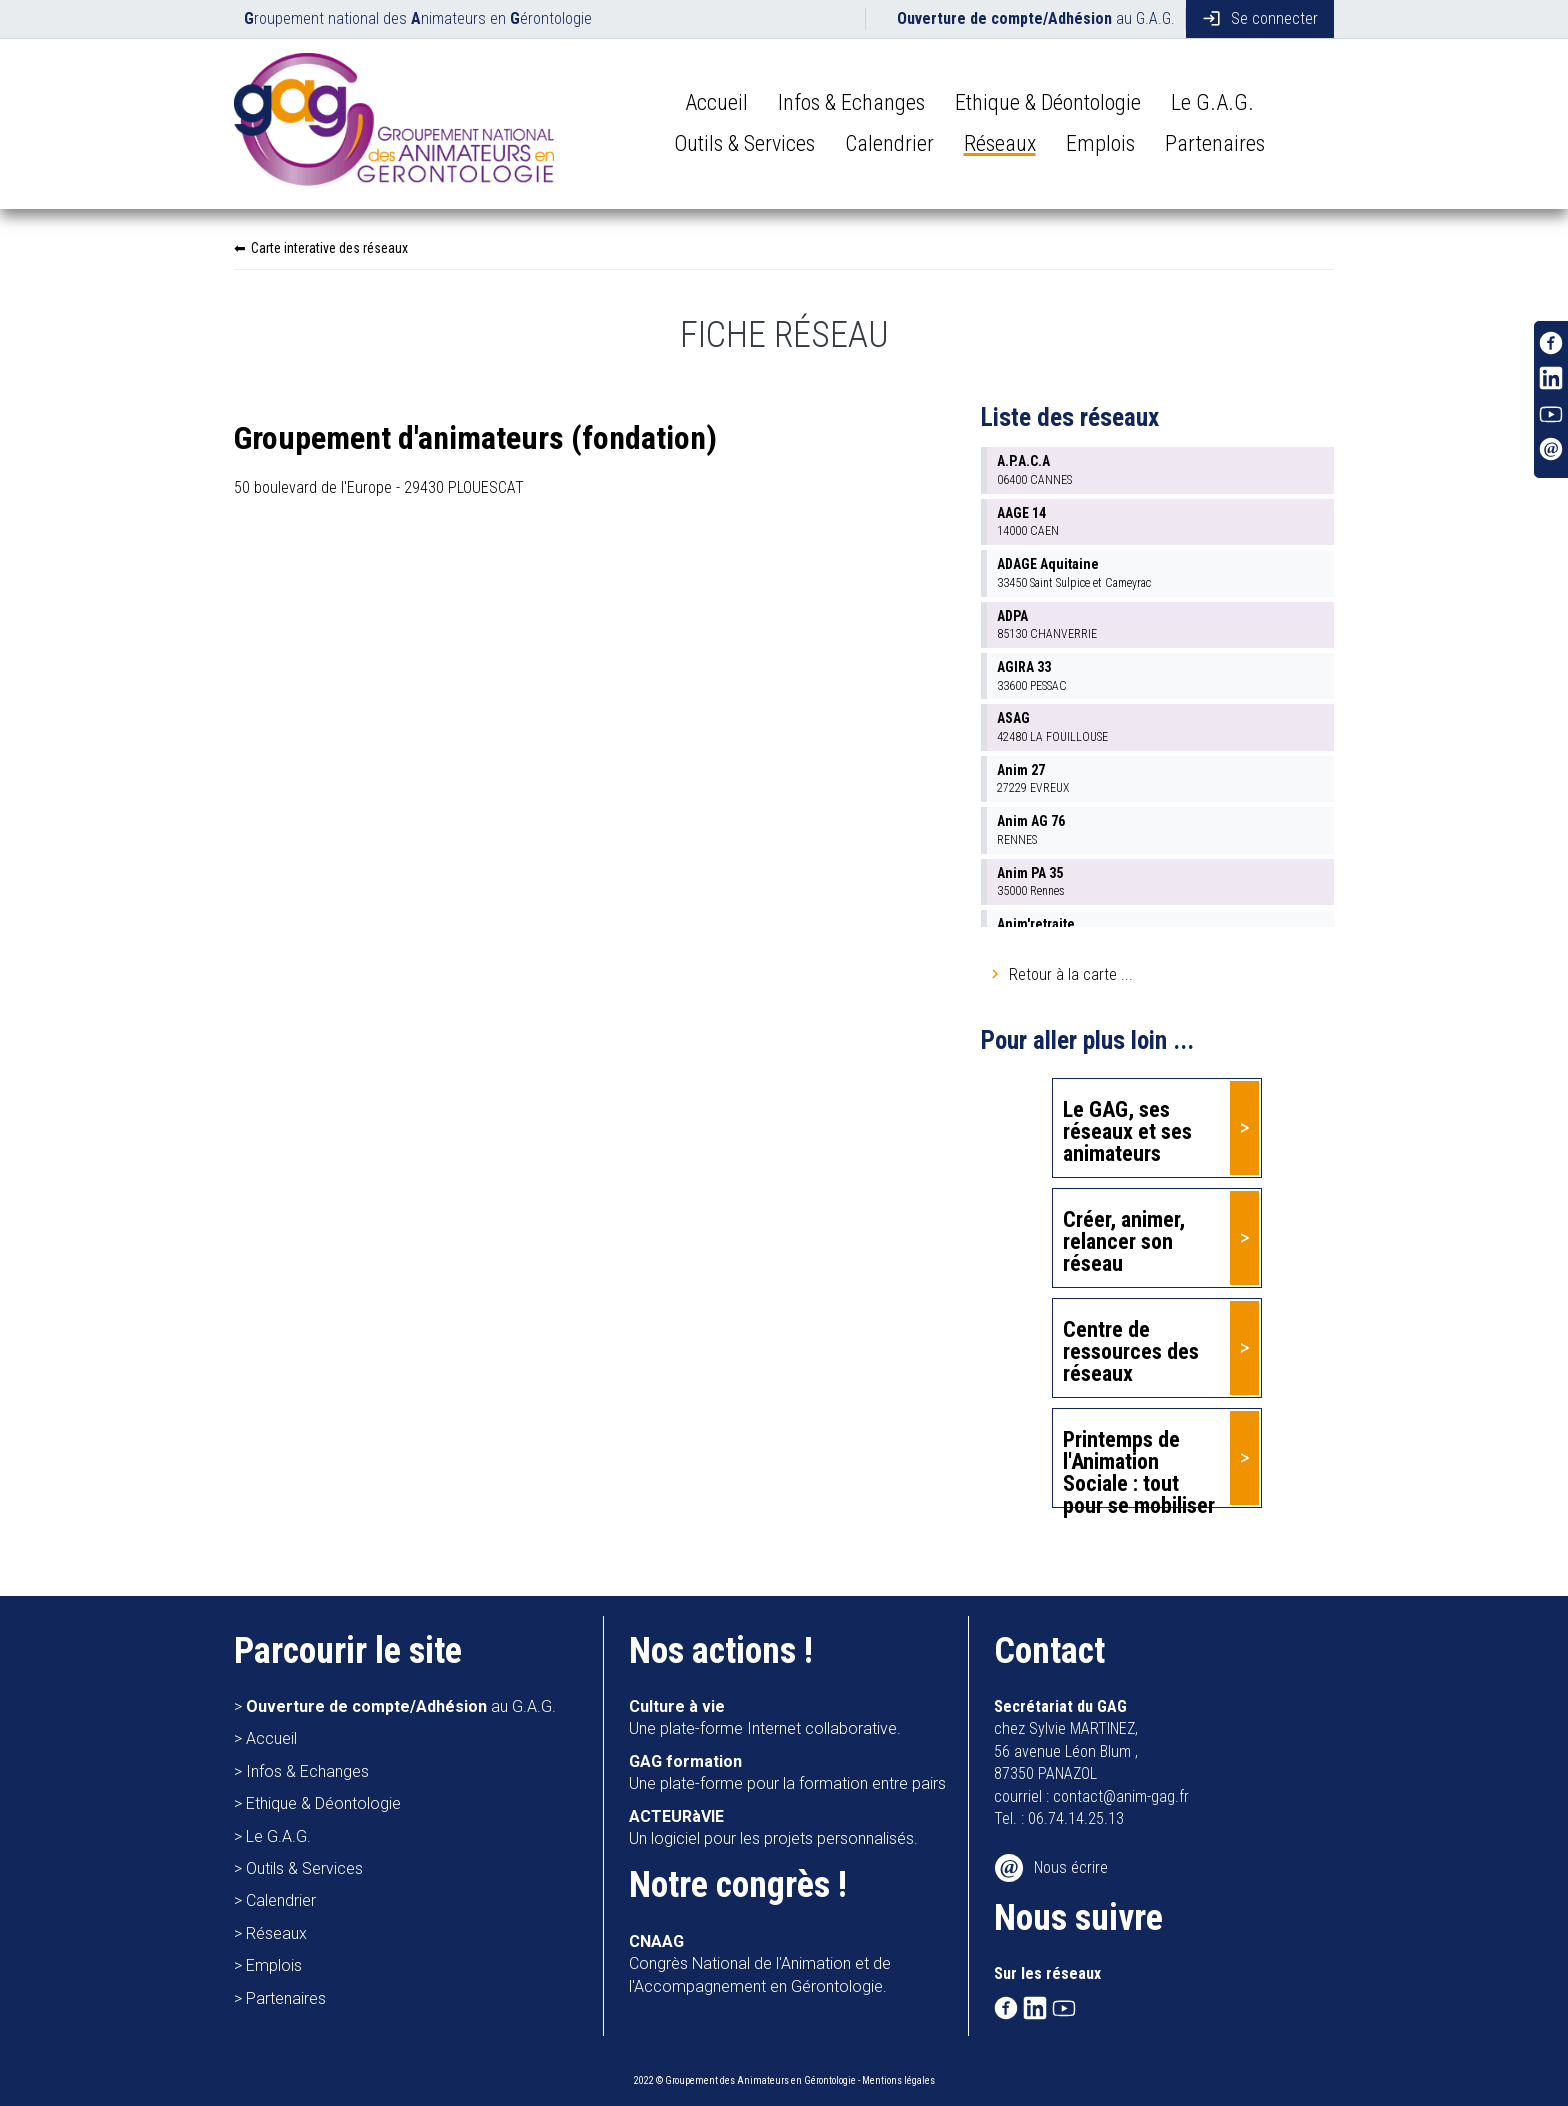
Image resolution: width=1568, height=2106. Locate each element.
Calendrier (889, 143)
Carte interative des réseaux (329, 248)
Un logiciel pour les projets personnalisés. (773, 1827)
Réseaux (1000, 143)
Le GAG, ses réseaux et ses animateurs (1127, 1131)
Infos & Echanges (851, 102)
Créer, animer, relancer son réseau (1124, 1241)
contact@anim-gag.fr (1121, 1796)
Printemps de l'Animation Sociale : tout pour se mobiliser (1139, 1467)
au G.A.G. (1036, 18)
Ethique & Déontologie (1048, 102)
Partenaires (1215, 143)
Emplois (1100, 143)
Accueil (716, 102)
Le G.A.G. (1212, 102)
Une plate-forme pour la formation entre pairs (787, 1772)
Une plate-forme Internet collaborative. (765, 1717)
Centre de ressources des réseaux (1131, 1351)
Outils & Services (744, 143)
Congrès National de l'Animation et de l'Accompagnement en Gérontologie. (760, 1964)
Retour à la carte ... (1071, 974)
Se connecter (1260, 18)
